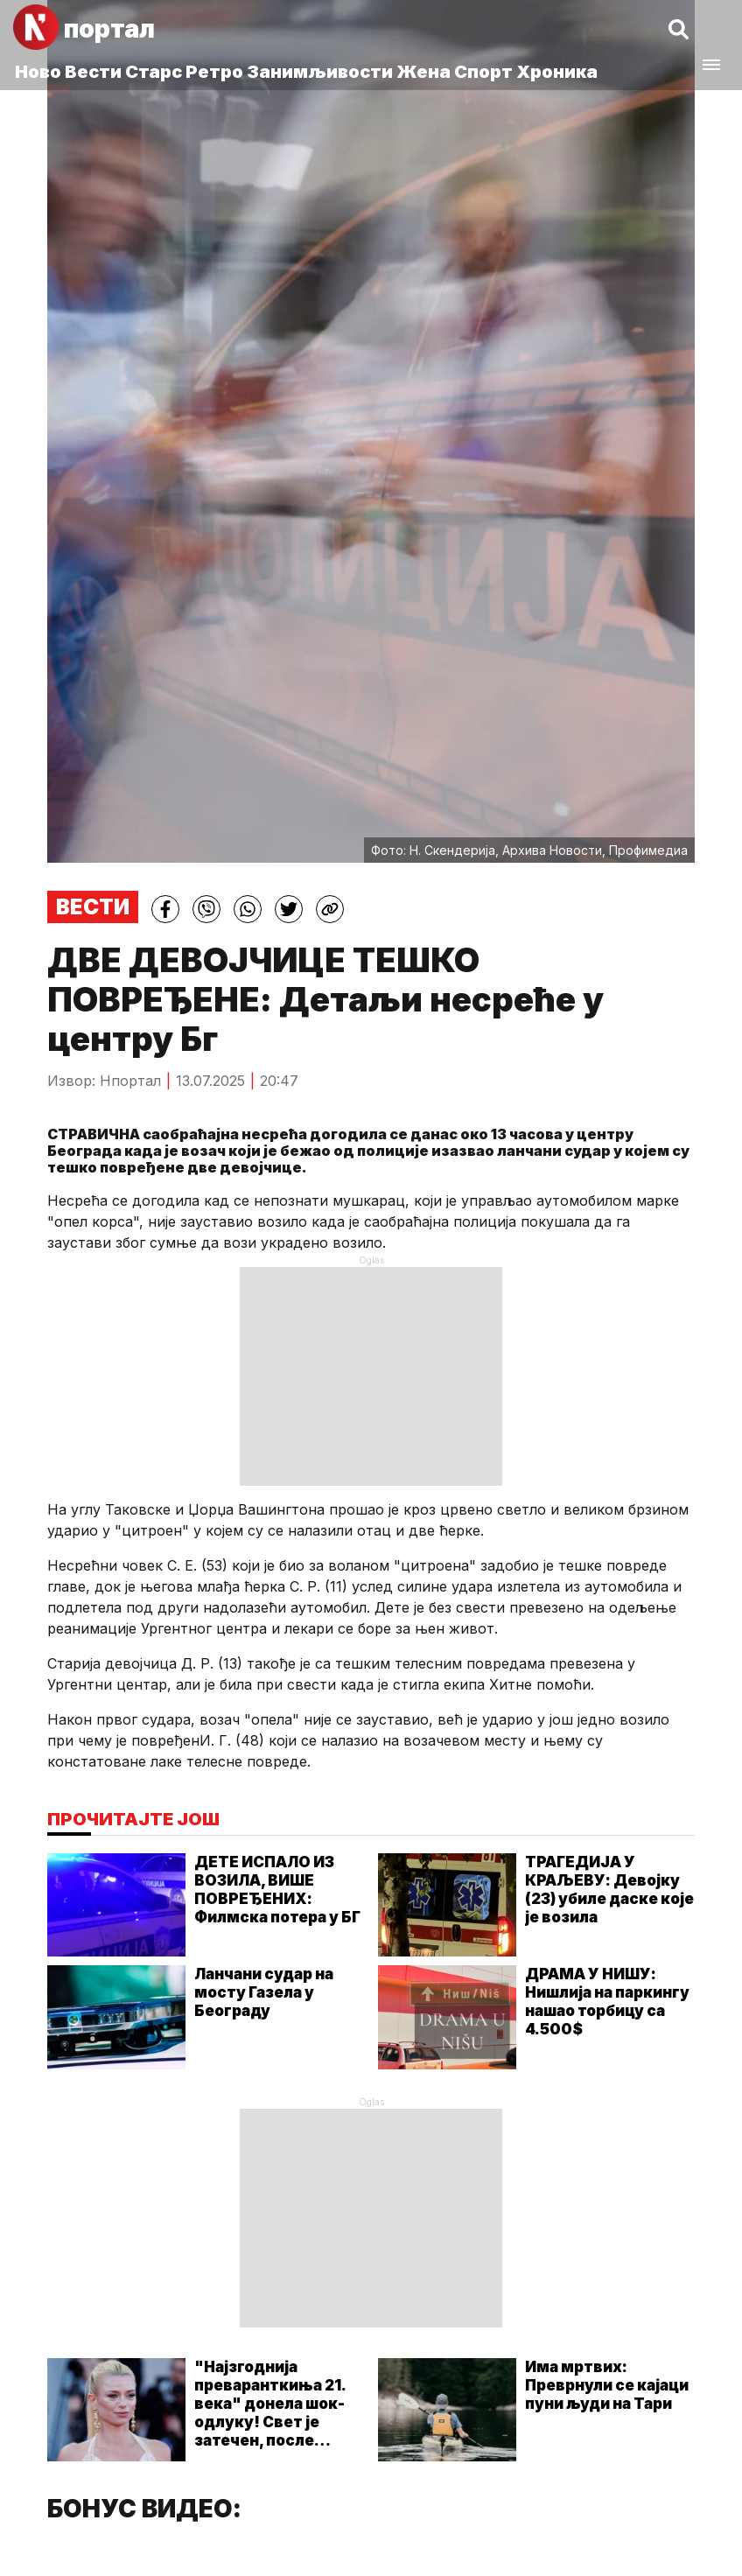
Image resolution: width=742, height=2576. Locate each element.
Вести (93, 71)
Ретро (214, 71)
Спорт (483, 71)
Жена (423, 71)
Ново (38, 71)
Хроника (557, 71)
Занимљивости (320, 71)
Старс (153, 71)
